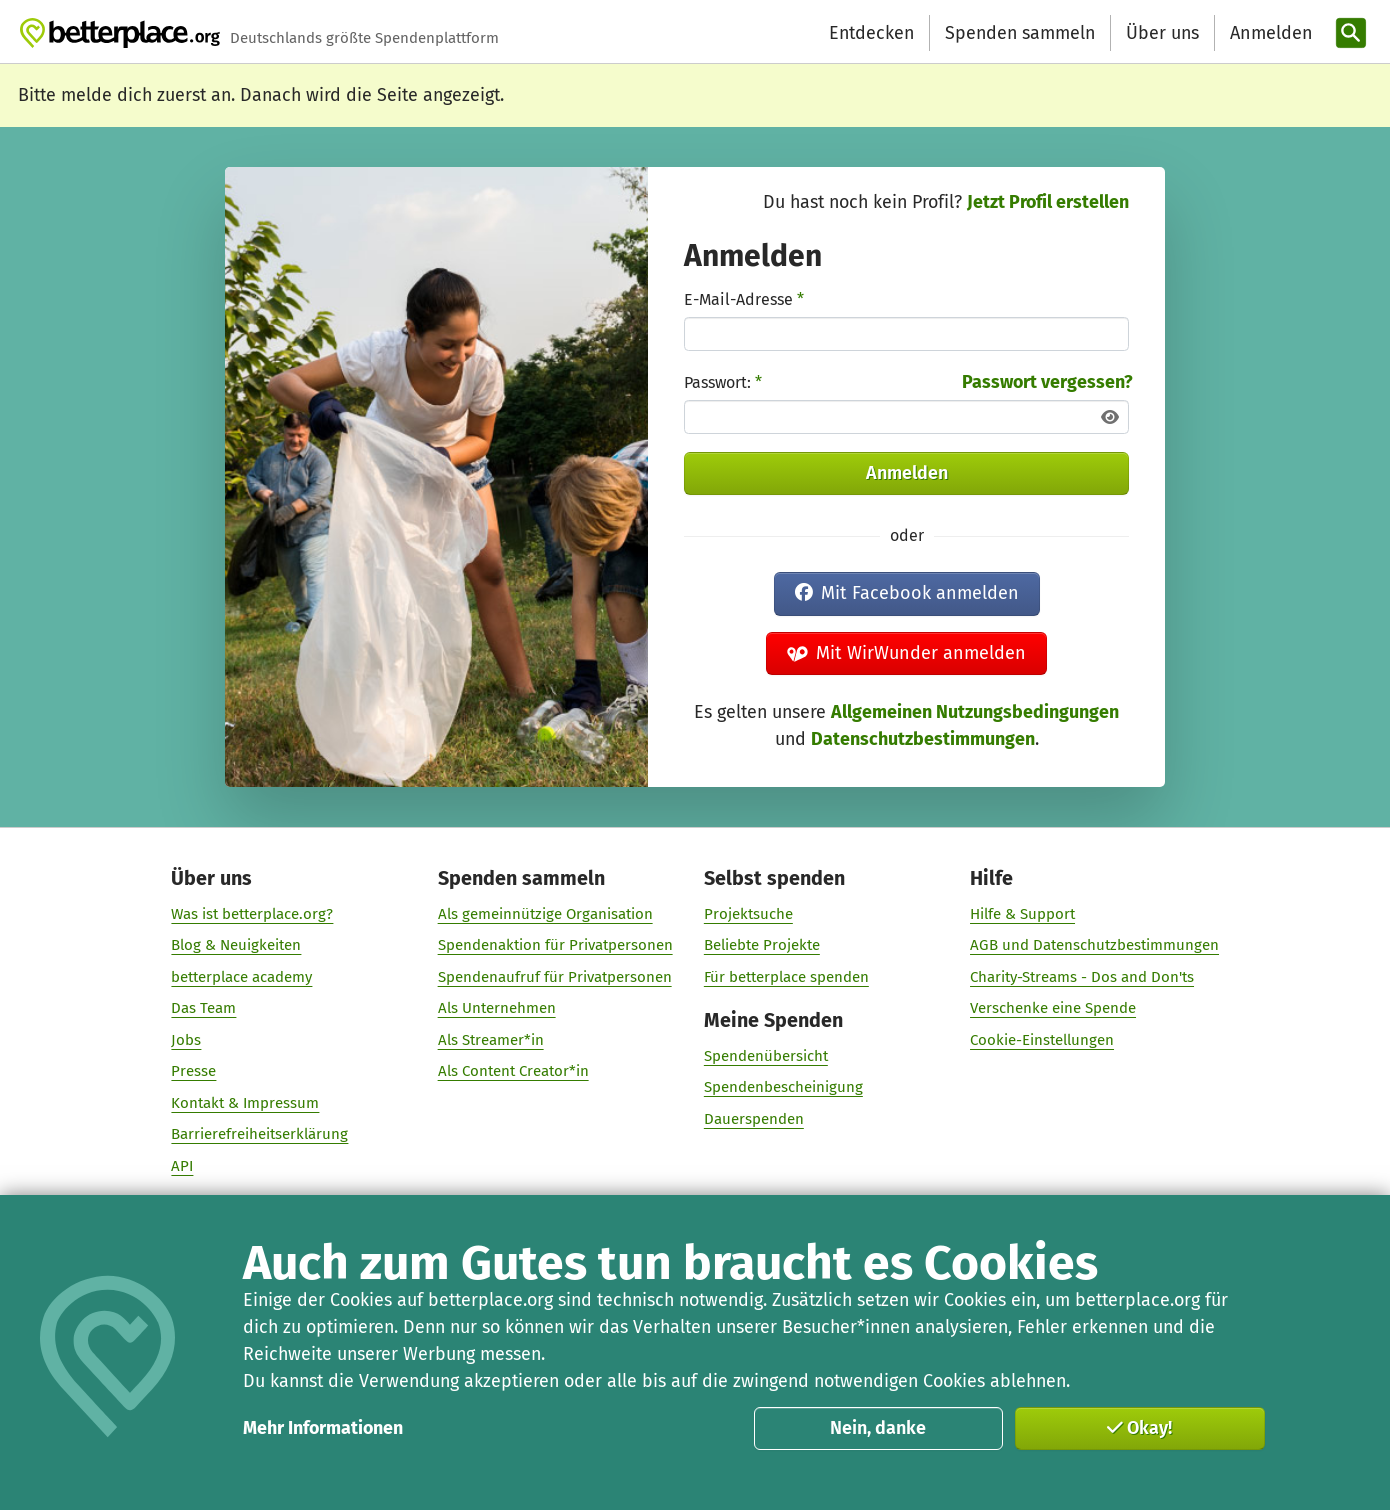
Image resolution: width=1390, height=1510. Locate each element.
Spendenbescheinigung (783, 1088)
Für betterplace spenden (786, 977)
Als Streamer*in (490, 1040)
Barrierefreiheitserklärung (259, 1135)
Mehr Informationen (323, 1428)
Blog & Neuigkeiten (236, 945)
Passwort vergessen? (1047, 382)
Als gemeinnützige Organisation (544, 914)
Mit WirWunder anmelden (907, 653)
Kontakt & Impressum (245, 1103)
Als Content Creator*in (512, 1072)
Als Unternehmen (496, 1008)
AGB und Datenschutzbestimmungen (1094, 945)
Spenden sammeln (1020, 33)
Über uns (1162, 33)
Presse (193, 1072)
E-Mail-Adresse (744, 299)
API (182, 1166)
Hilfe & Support (1022, 914)
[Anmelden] (1269, 33)
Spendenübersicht (766, 1056)
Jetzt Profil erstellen (1048, 202)
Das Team (203, 1008)
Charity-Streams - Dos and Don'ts (1082, 977)
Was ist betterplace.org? (252, 914)
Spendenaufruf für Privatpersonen (554, 977)
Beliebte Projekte (762, 945)
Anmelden (907, 473)
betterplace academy (241, 977)
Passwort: (723, 382)
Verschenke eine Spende (1053, 1008)
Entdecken (871, 33)
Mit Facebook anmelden (907, 593)
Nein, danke (878, 1428)
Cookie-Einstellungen (1042, 1040)
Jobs (186, 1040)
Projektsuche (748, 914)
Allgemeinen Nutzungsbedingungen (975, 712)
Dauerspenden (754, 1119)
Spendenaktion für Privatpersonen (554, 945)
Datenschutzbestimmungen (923, 739)
